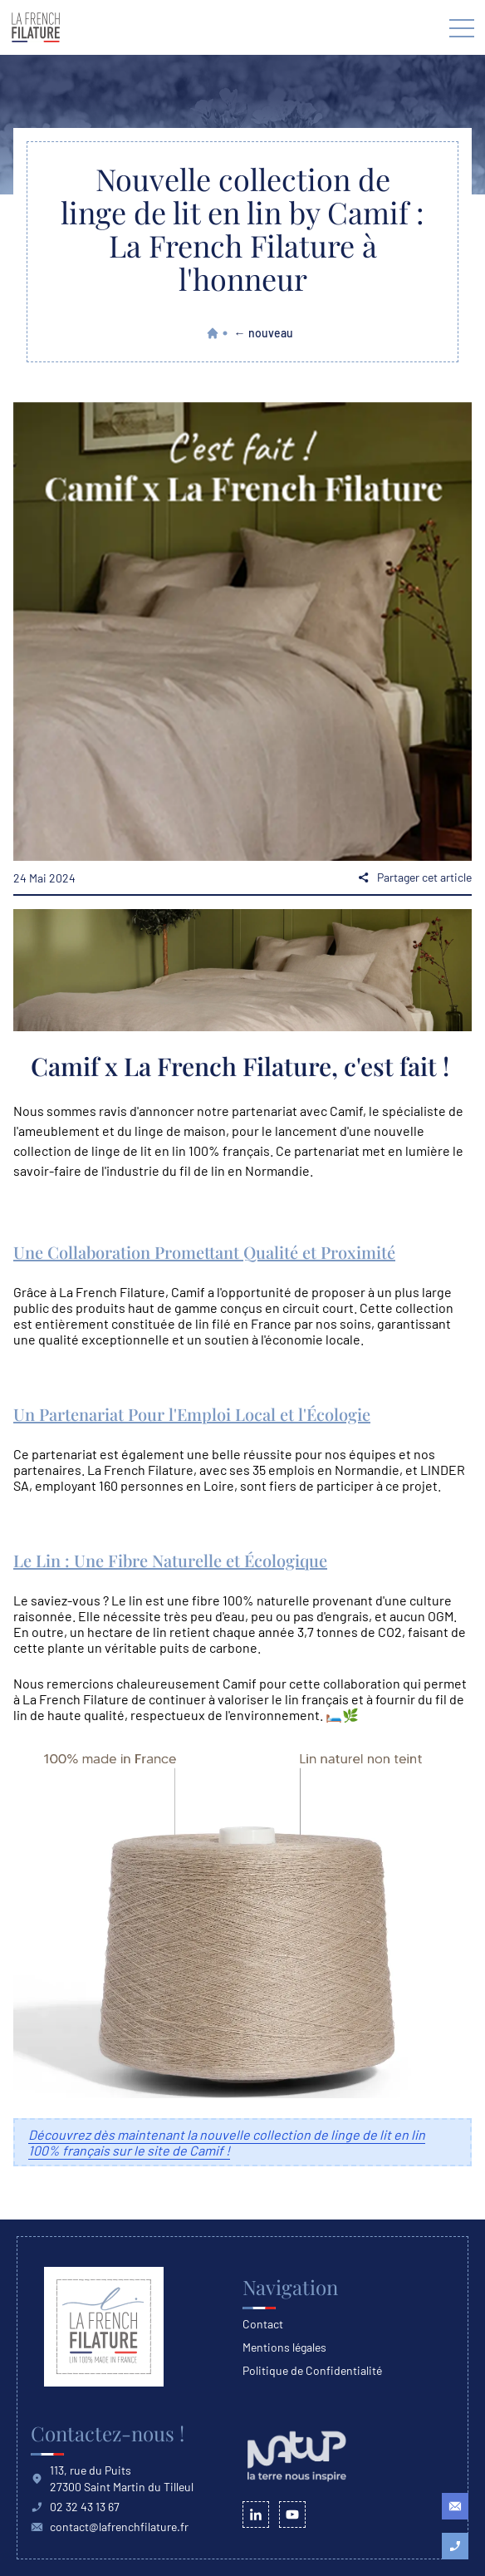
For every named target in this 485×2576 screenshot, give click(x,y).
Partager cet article (414, 877)
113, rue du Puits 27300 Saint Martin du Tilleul (112, 2478)
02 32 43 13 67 (75, 2507)
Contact (262, 2324)
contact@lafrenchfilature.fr (110, 2527)
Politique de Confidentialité (312, 2370)
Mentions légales (284, 2347)
